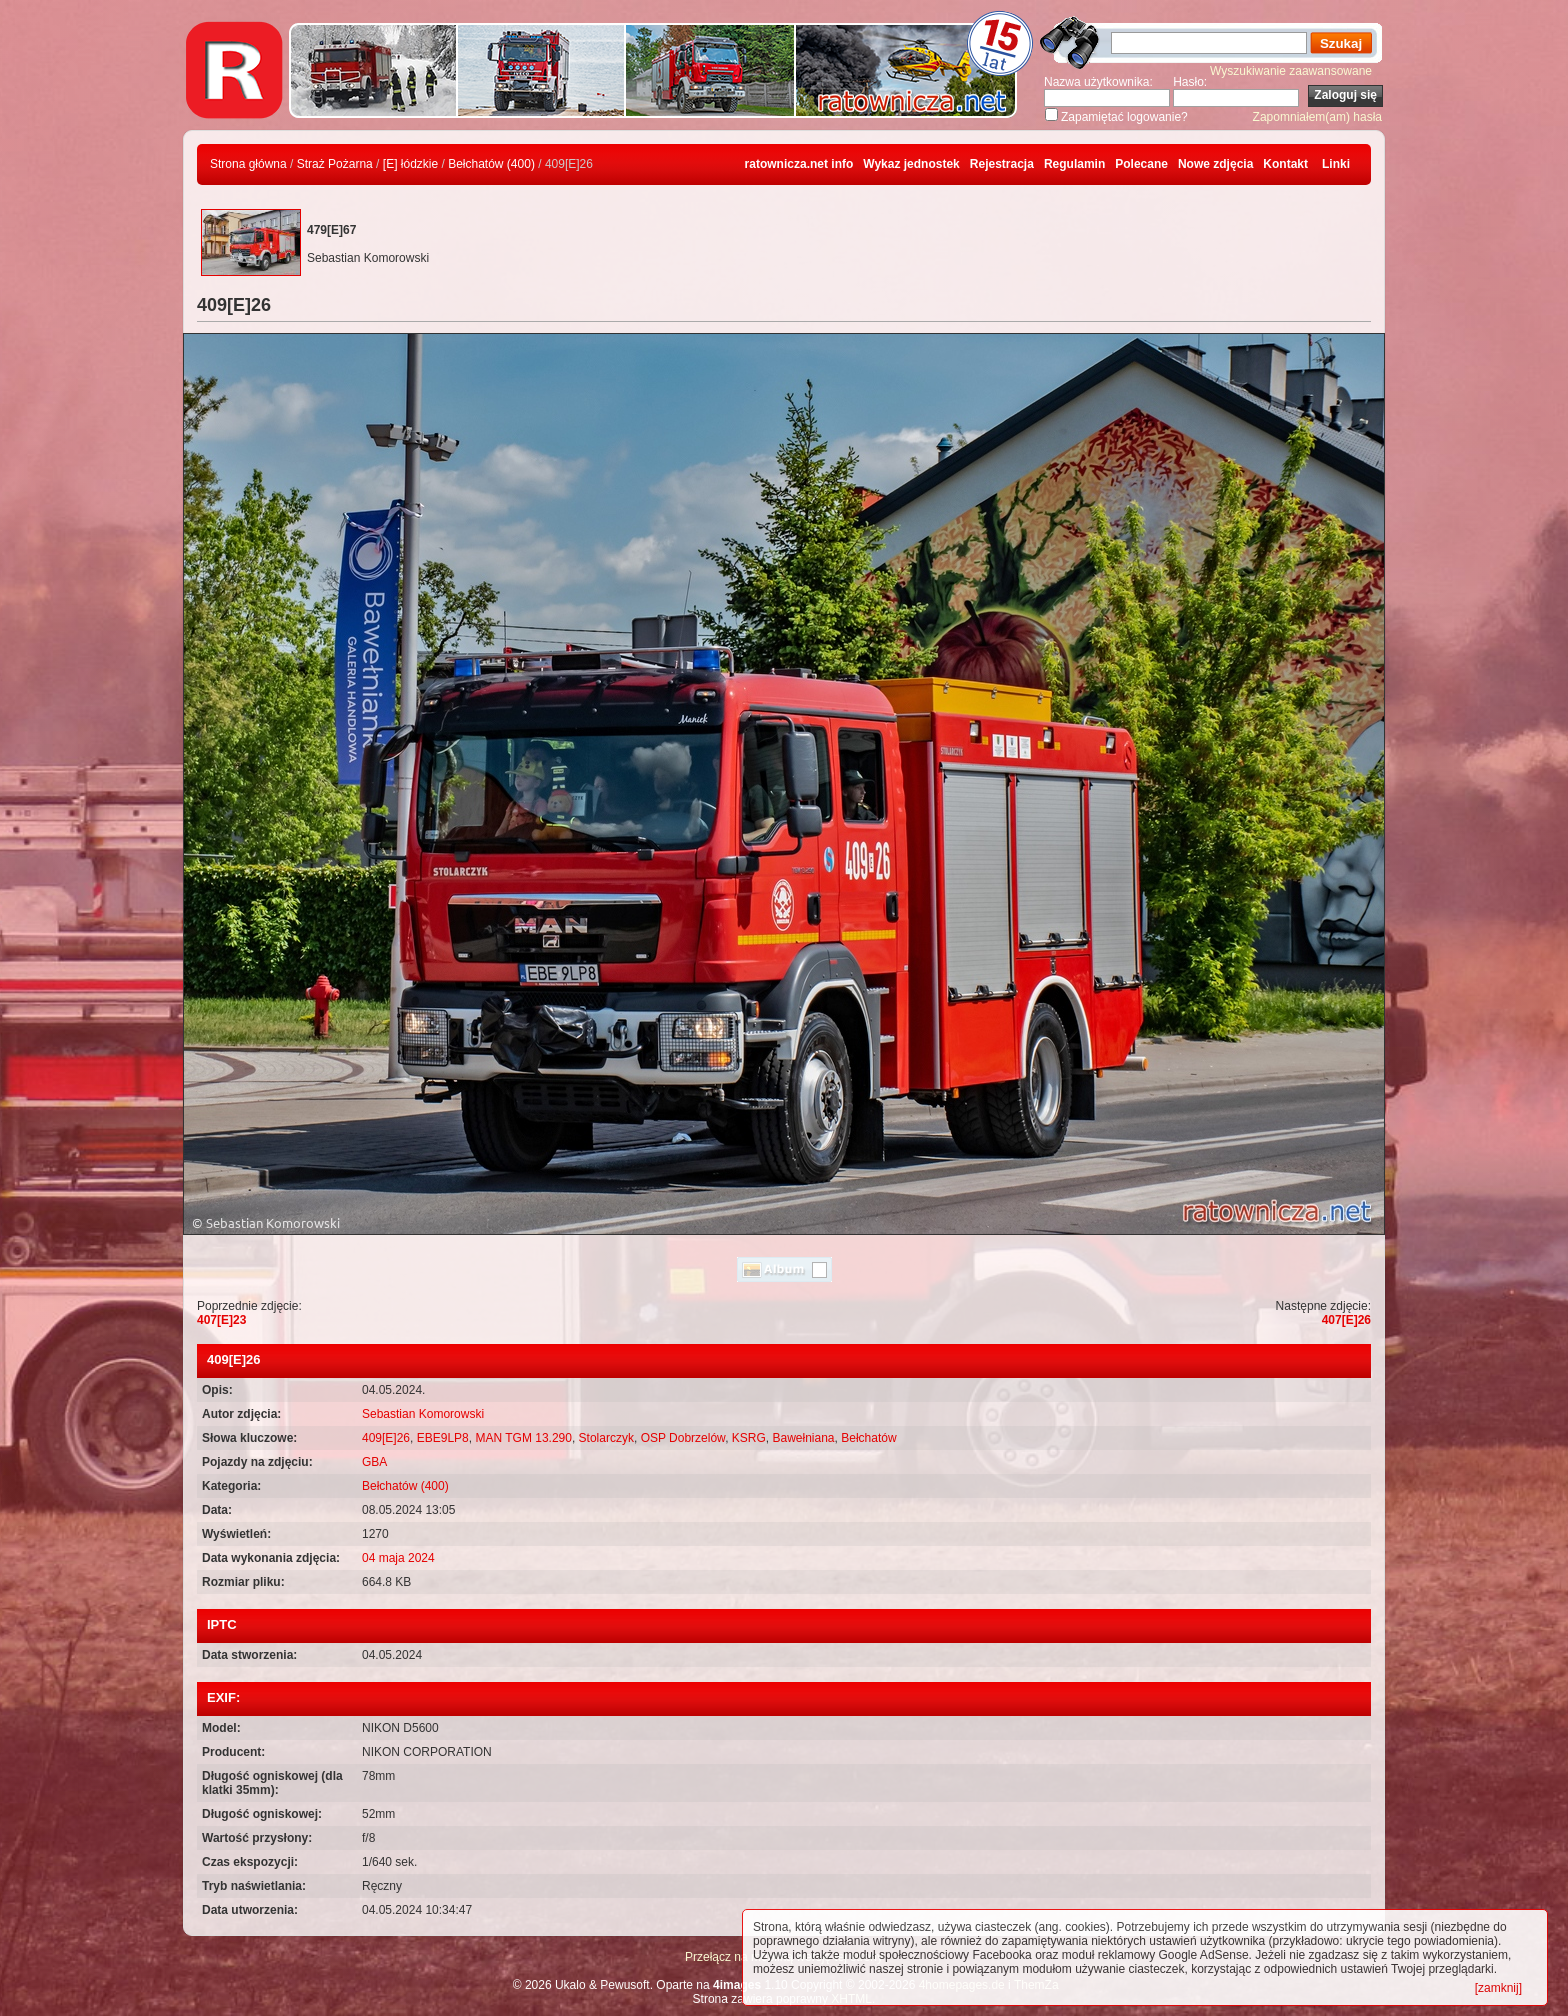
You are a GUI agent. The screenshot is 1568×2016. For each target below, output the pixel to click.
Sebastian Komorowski (423, 1414)
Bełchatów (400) (491, 164)
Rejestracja (1002, 164)
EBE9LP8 (443, 1438)
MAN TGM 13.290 (523, 1438)
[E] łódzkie (410, 164)
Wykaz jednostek (911, 164)
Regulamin (1074, 164)
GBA (374, 1462)
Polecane (1141, 164)
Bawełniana (803, 1438)
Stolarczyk (606, 1438)
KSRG (749, 1438)
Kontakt (1285, 164)
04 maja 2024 (398, 1558)
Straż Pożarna (335, 164)
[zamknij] (1498, 1988)
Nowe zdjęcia (1215, 164)
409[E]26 (386, 1438)
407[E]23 (221, 1320)
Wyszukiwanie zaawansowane (1291, 71)
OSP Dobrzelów (683, 1438)
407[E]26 (1346, 1320)
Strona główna (248, 164)
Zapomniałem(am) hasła (1317, 117)
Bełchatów (868, 1438)
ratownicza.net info (799, 164)
